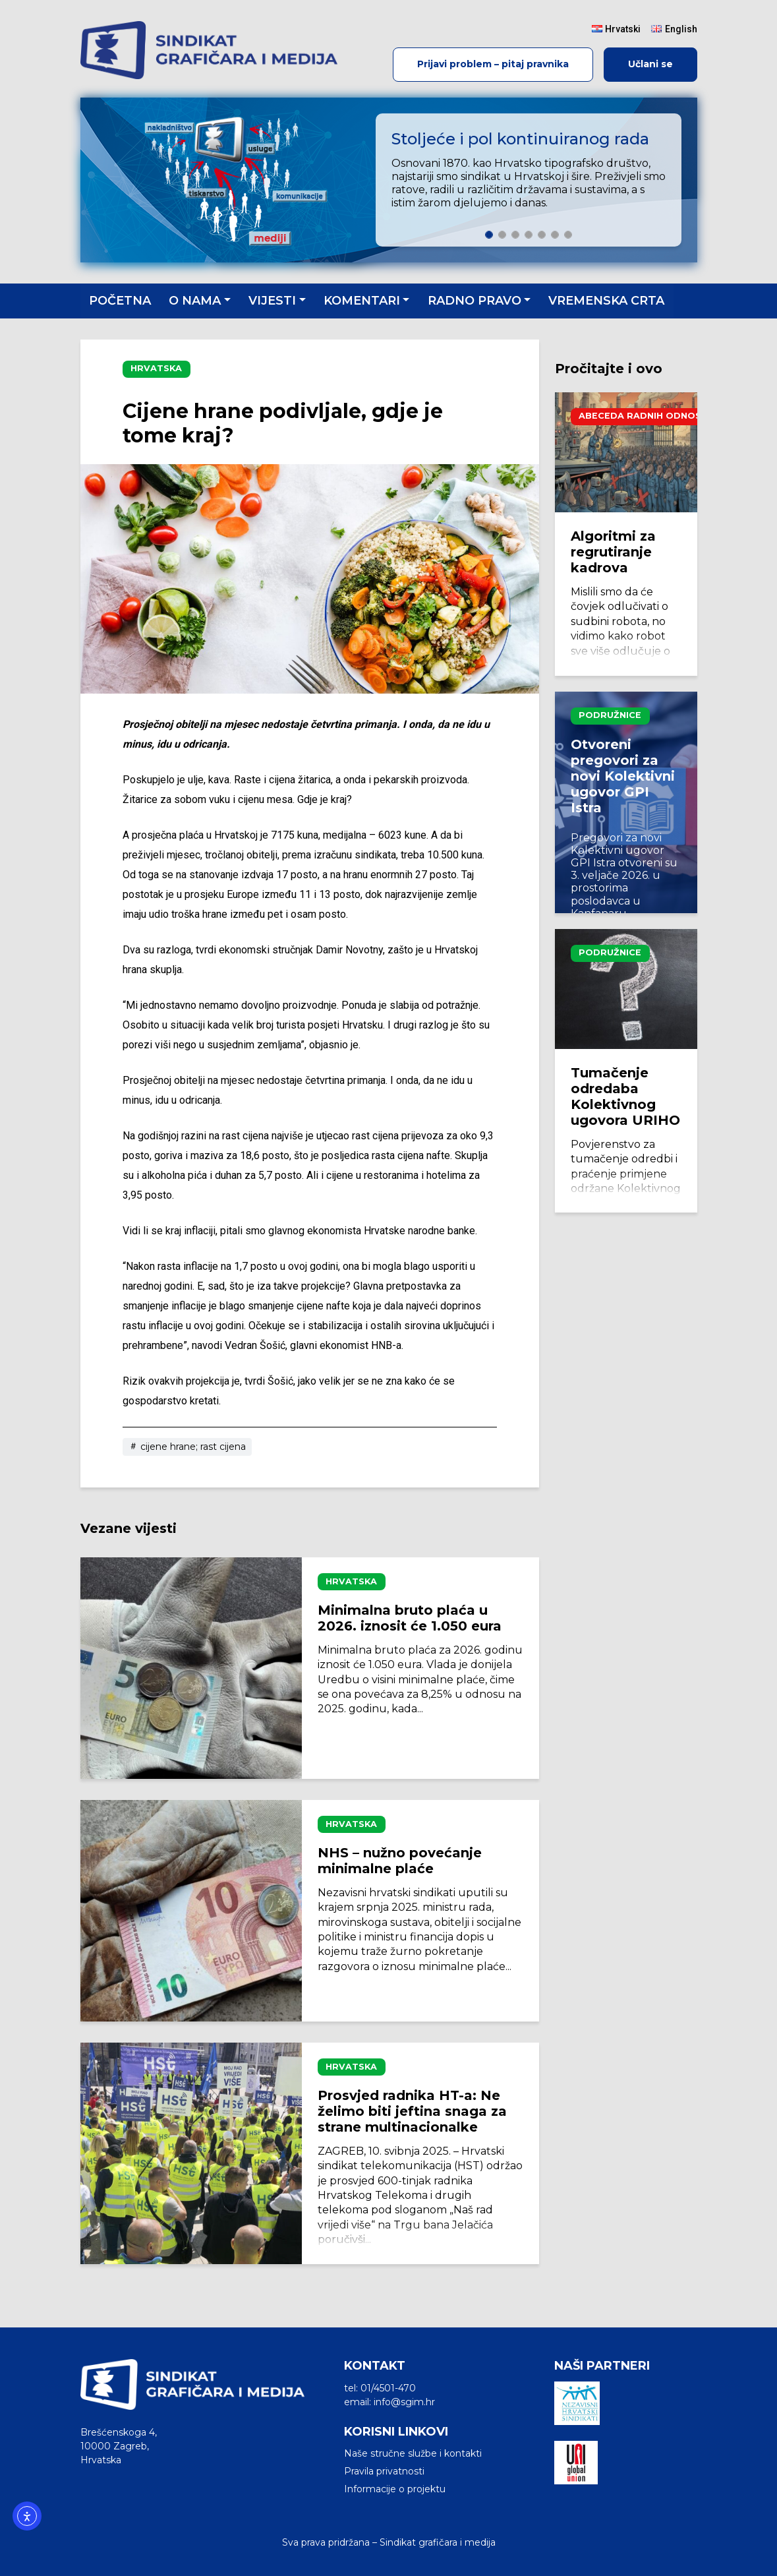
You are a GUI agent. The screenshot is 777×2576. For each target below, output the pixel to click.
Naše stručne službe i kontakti (413, 2453)
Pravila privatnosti (384, 2471)
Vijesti (272, 300)
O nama (195, 300)
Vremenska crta (606, 300)
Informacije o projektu (395, 2489)
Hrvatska (156, 368)
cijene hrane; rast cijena (187, 1447)
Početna (120, 300)
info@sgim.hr (404, 2402)
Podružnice (610, 715)
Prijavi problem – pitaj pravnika (493, 64)
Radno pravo (474, 300)
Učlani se (650, 64)
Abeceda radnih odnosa (643, 416)
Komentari (362, 300)
